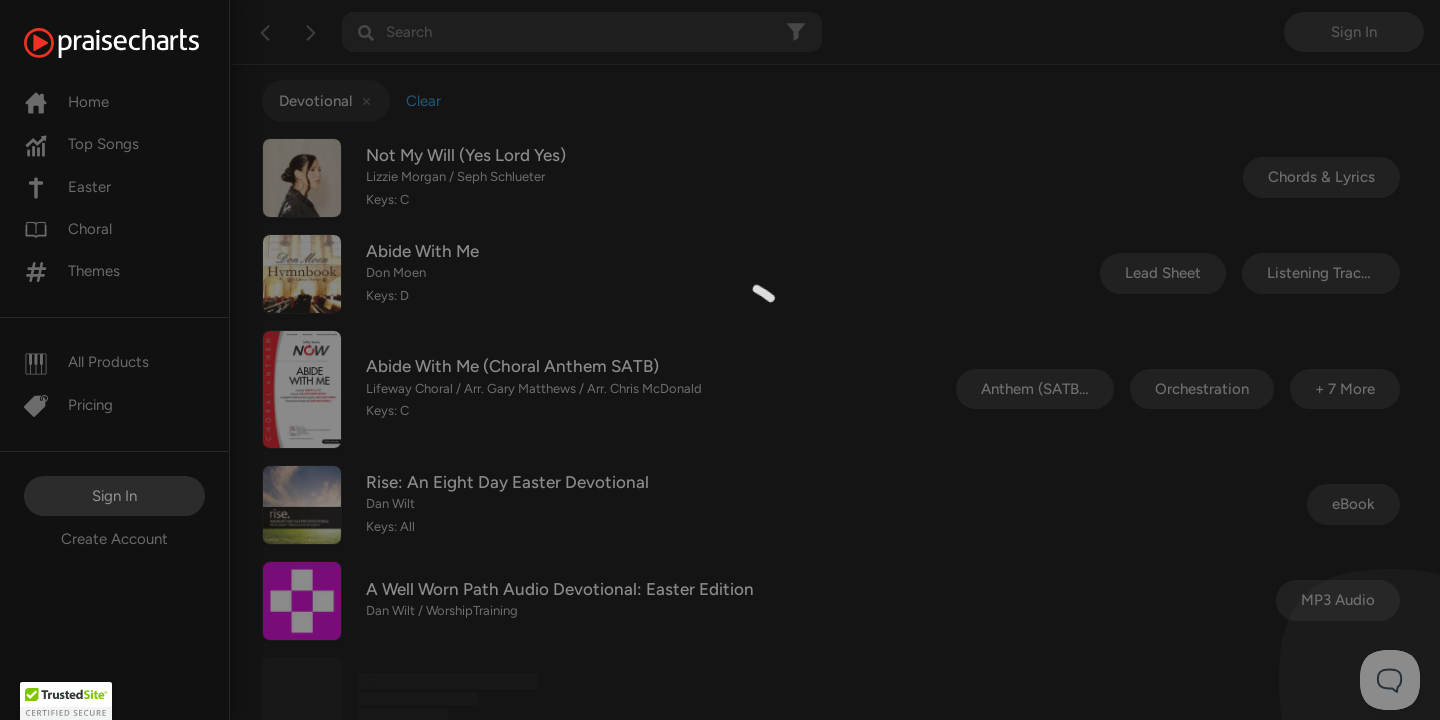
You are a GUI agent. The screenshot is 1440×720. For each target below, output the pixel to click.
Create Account (114, 539)
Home (66, 102)
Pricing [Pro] (68, 405)
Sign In (114, 496)
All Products (86, 362)
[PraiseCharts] (136, 43)
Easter (67, 187)
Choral (68, 229)
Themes (72, 271)
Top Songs (81, 144)
